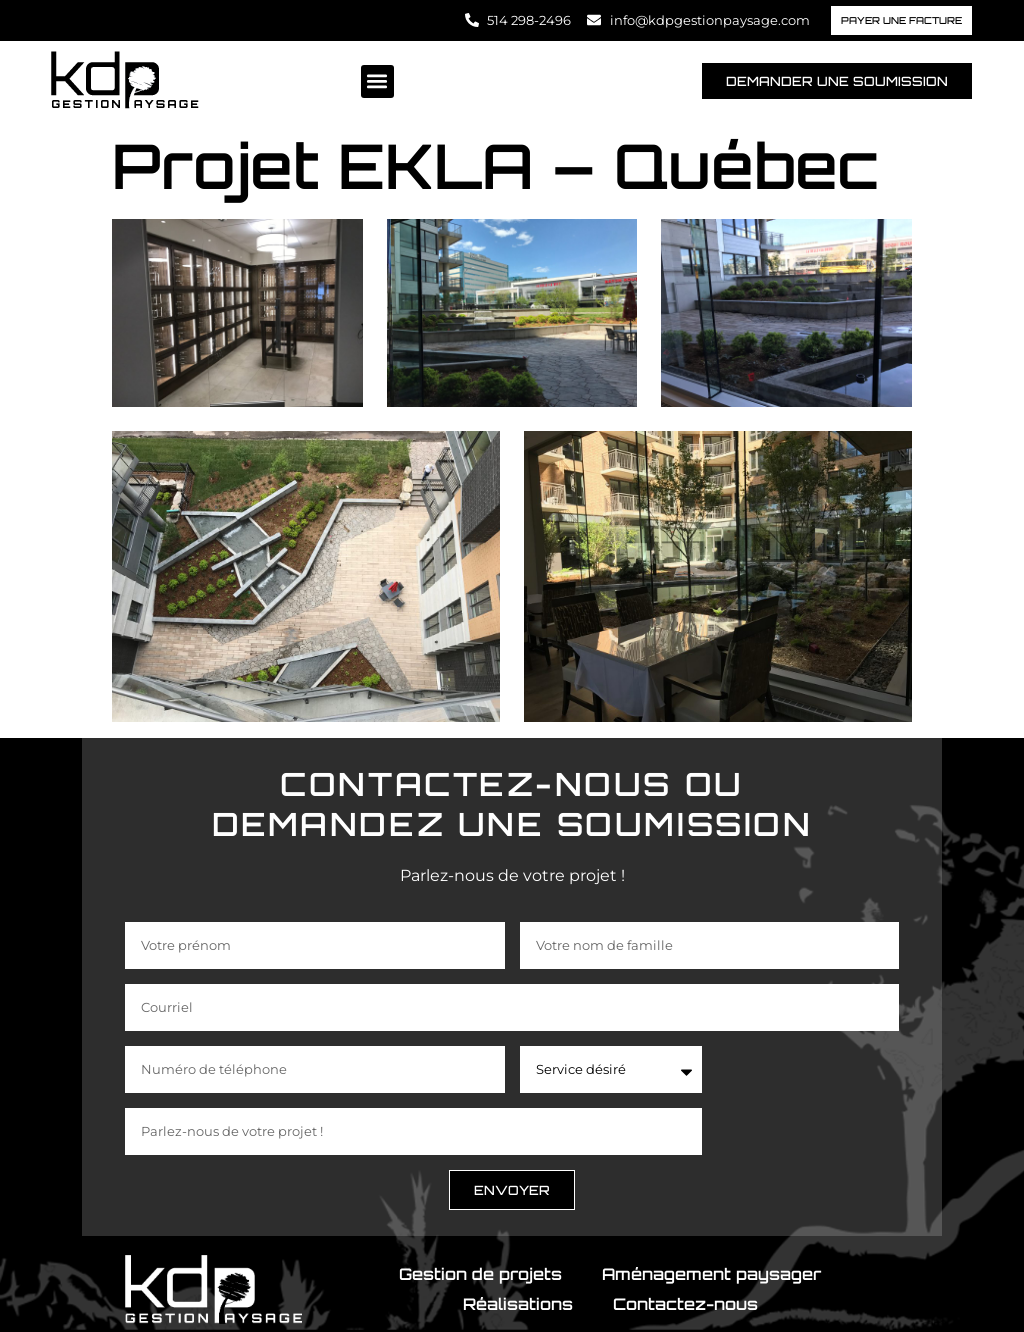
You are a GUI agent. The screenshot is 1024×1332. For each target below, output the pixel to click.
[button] (377, 81)
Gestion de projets (480, 1274)
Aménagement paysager (711, 1274)
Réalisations (518, 1304)
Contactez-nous (685, 1304)
